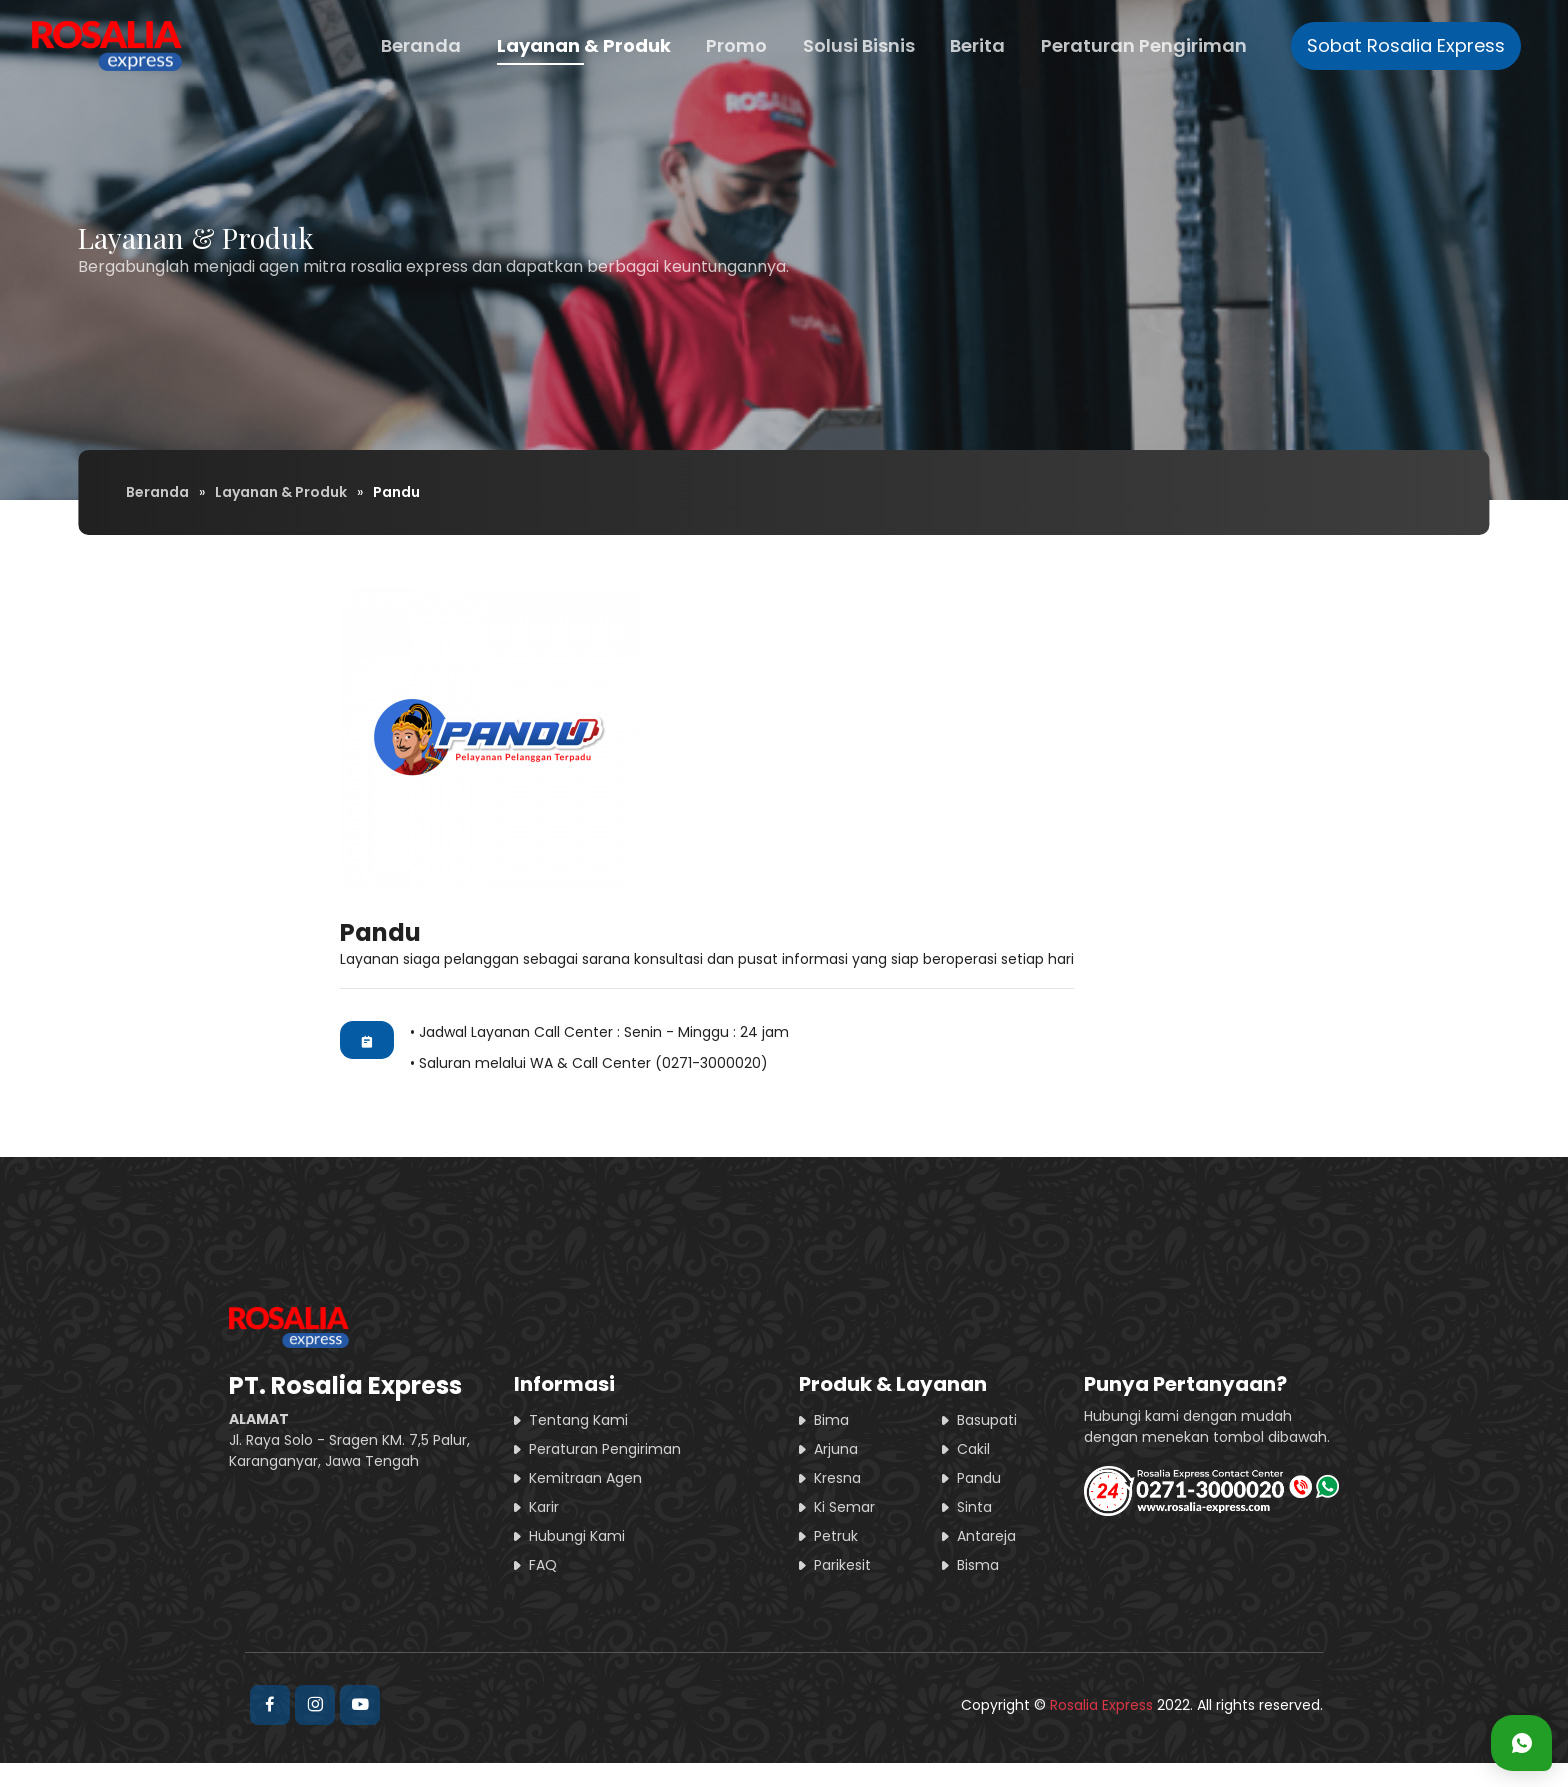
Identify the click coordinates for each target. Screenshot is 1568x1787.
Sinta (974, 1507)
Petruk (836, 1536)
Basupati (987, 1420)
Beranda (421, 45)
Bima (831, 1420)
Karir (544, 1507)
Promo (736, 45)
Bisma (978, 1565)
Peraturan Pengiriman (1144, 45)
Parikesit (842, 1565)
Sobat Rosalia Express (1406, 45)
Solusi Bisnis (859, 45)
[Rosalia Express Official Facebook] (270, 1705)
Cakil (973, 1449)
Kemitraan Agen (585, 1478)
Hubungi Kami (577, 1536)
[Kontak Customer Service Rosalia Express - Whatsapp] (1521, 1743)
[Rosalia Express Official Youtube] (360, 1705)
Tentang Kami (578, 1420)
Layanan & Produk (584, 45)
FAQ (543, 1565)
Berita (977, 45)
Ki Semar (844, 1507)
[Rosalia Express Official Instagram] (315, 1705)
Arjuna (836, 1449)
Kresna (837, 1478)
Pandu (979, 1478)
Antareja (986, 1536)
